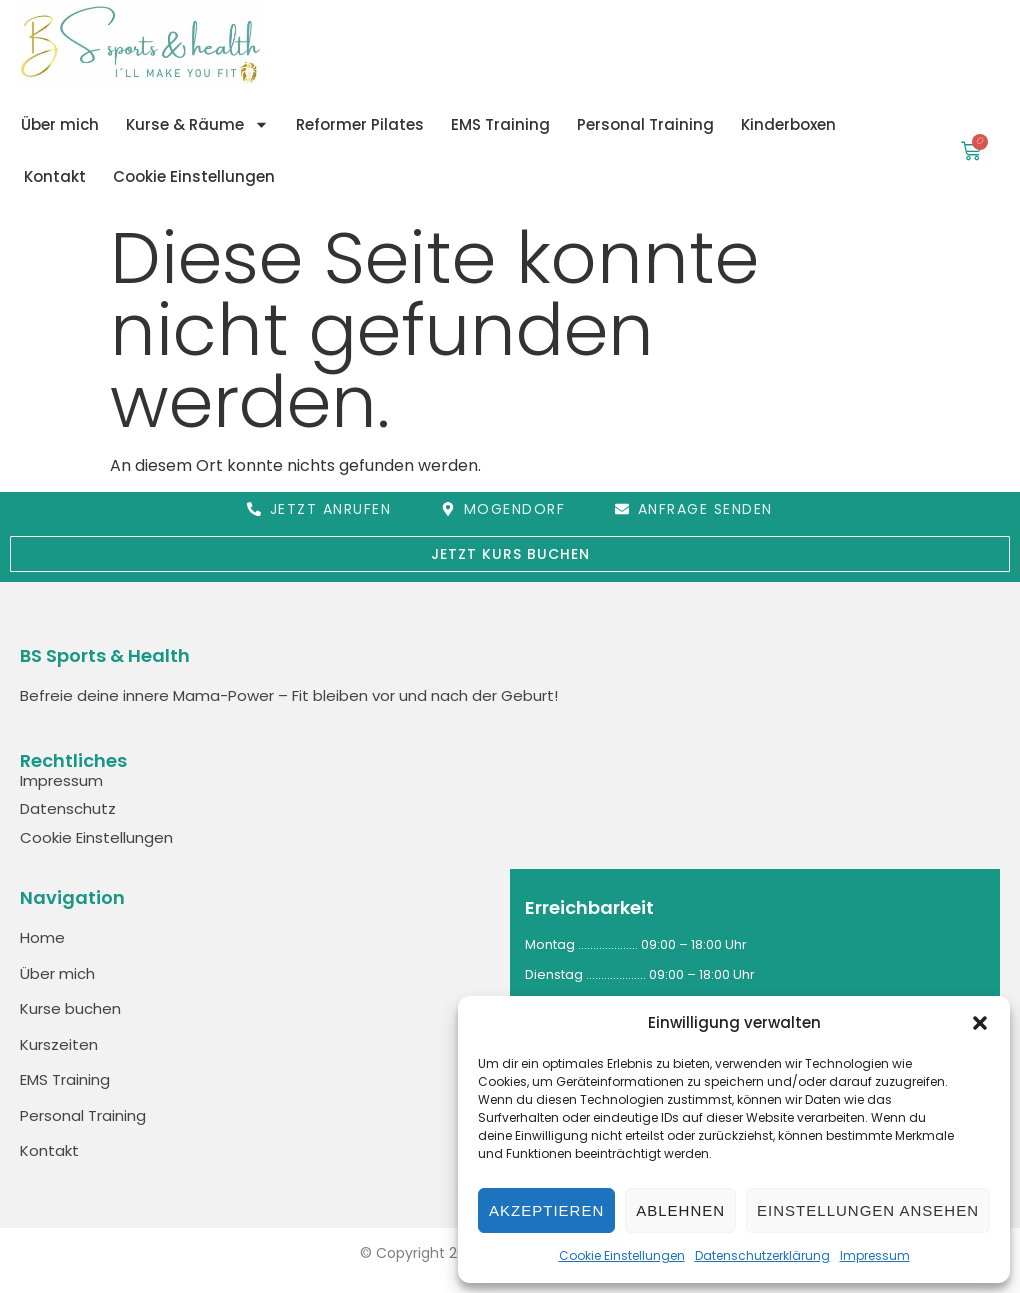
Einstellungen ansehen (868, 1210)
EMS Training (500, 124)
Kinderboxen (788, 124)
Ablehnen (680, 1210)
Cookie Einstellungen (622, 1255)
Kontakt (55, 176)
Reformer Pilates (360, 124)
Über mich (60, 124)
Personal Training (645, 124)
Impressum (875, 1255)
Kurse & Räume (197, 124)
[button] (980, 1023)
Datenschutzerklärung (762, 1255)
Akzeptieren (546, 1210)
